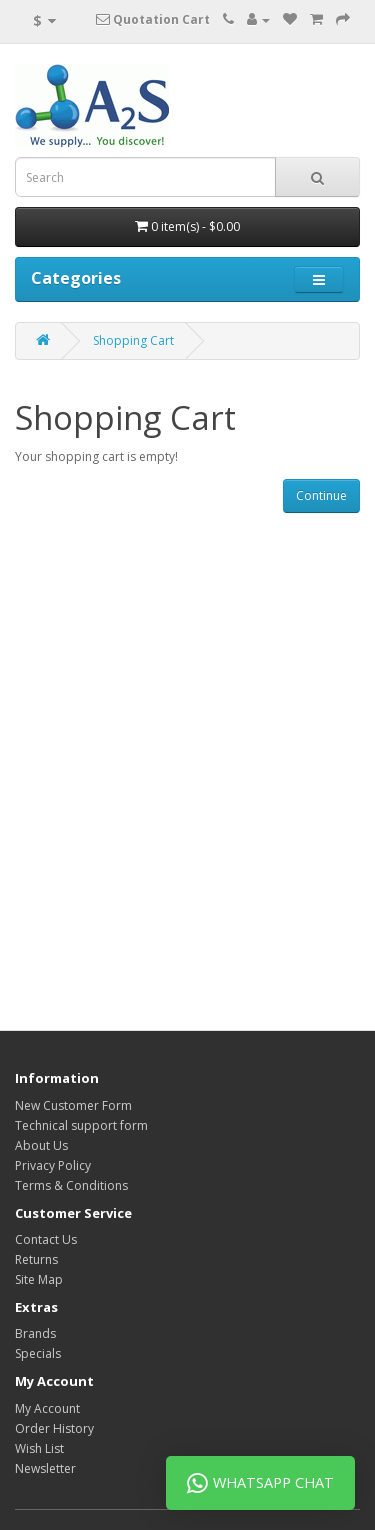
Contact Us (46, 1239)
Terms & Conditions (71, 1185)
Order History (54, 1428)
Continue (321, 495)
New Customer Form (73, 1105)
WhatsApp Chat (260, 1483)
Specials (38, 1353)
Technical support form (81, 1125)
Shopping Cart (133, 340)
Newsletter (45, 1468)
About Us (41, 1145)
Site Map (39, 1279)
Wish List (39, 1448)
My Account (47, 1408)
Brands (35, 1333)
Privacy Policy (53, 1165)
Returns (36, 1259)
